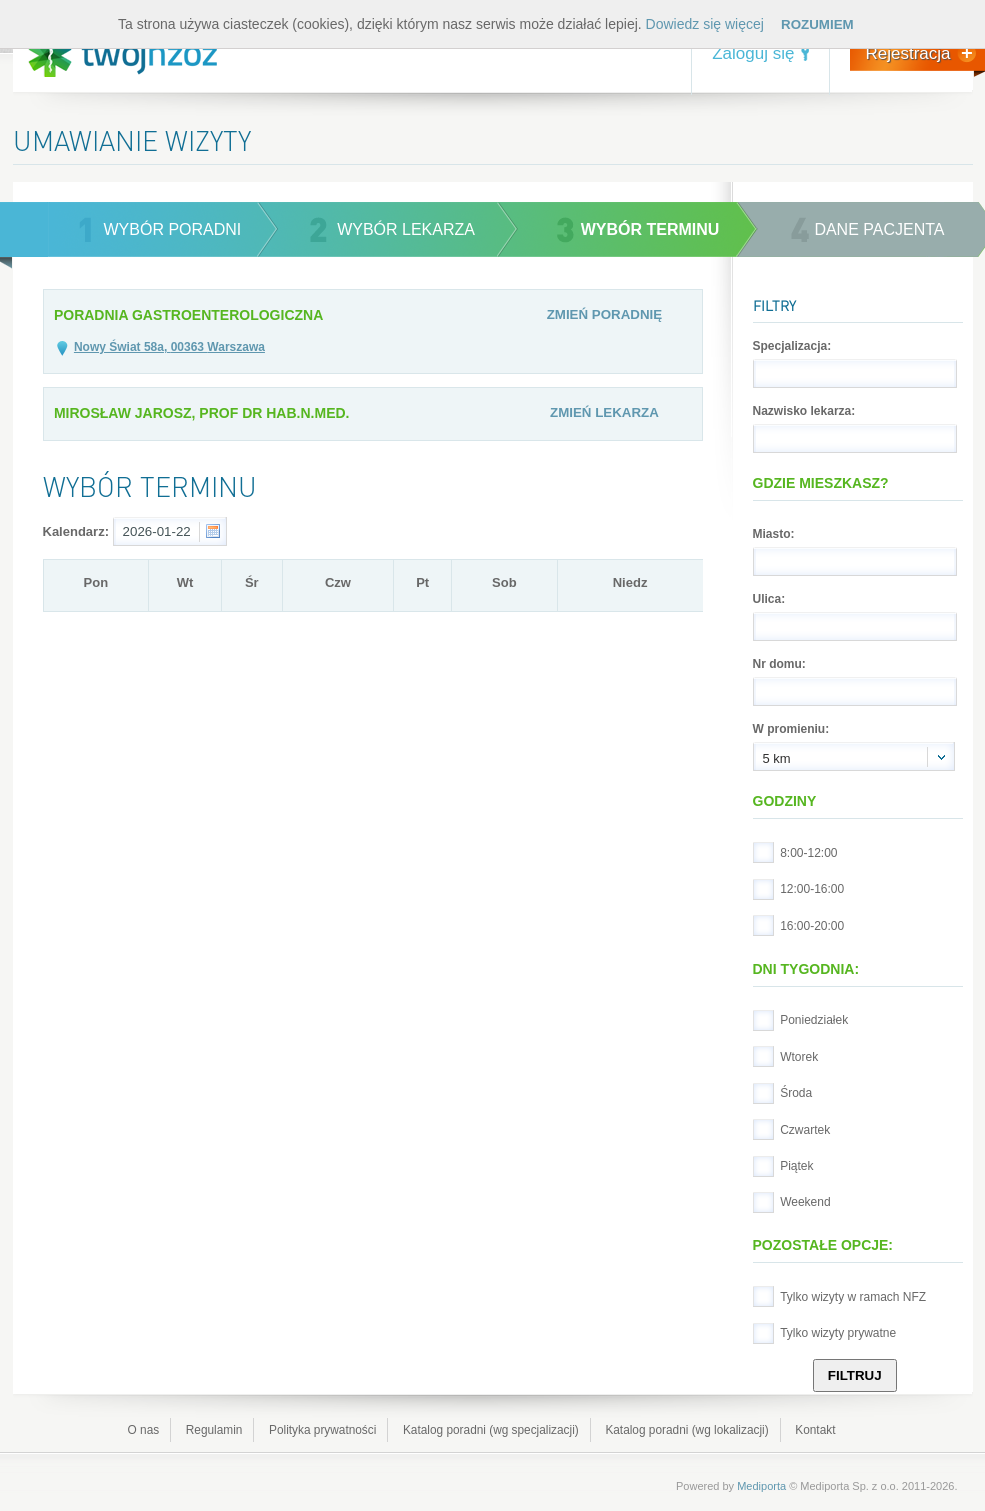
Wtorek (799, 1057)
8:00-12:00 (808, 853)
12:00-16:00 (812, 889)
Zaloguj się (753, 53)
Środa (796, 1093)
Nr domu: (779, 664)
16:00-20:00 (812, 926)
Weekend (805, 1202)
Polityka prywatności (322, 1430)
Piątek (796, 1166)
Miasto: (774, 534)
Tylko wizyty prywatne (838, 1333)
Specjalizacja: (792, 346)
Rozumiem (817, 24)
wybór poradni (173, 229)
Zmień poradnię (605, 314)
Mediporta (761, 1486)
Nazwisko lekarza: (804, 411)
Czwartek (805, 1130)
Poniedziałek (814, 1020)
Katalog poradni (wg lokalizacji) (686, 1430)
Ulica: (769, 599)
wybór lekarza (406, 229)
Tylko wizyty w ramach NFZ (853, 1297)
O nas (144, 1430)
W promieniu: (791, 729)
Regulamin (214, 1430)
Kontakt (815, 1430)
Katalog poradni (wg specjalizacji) (491, 1430)
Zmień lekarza (604, 412)
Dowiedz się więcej (705, 24)
